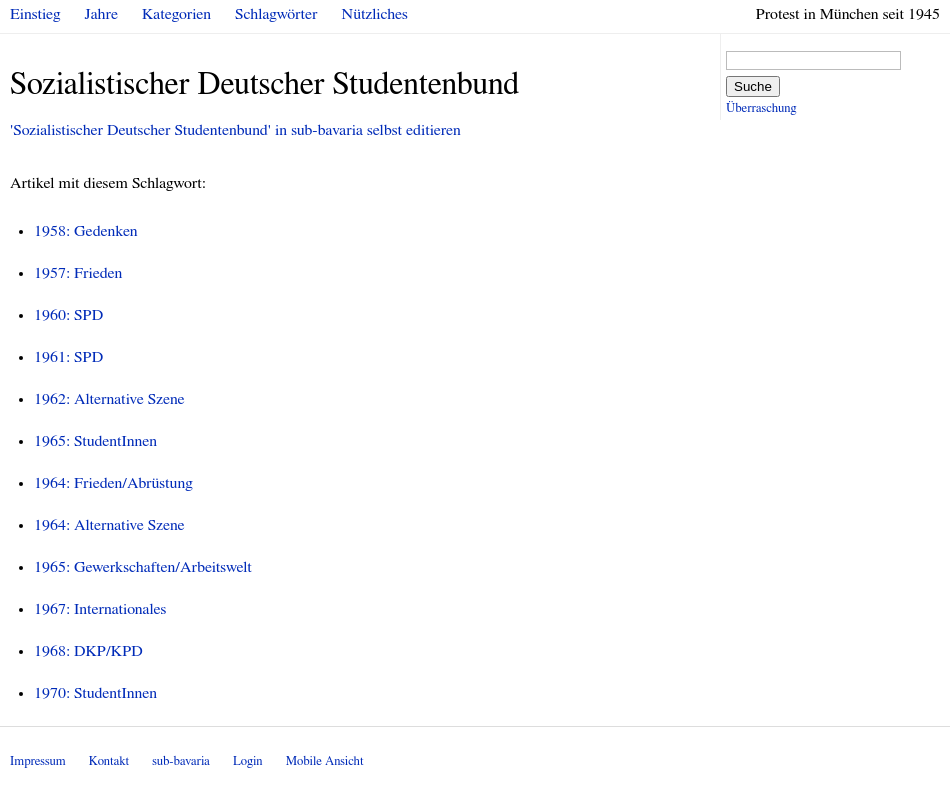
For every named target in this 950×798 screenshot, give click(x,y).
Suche (753, 86)
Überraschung (761, 108)
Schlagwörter (276, 14)
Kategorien (176, 14)
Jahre (101, 14)
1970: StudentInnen (95, 693)
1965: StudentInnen (95, 441)
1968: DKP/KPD (88, 651)
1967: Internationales (100, 609)
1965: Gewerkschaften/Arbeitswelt (143, 567)
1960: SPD (68, 315)
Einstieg (35, 14)
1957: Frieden (78, 273)
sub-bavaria (180, 761)
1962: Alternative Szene (109, 399)
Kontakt (109, 761)
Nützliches (375, 14)
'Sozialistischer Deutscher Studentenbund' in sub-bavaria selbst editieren (235, 130)
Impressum (38, 761)
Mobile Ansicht (325, 761)
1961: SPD (68, 357)
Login (248, 761)
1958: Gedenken (86, 231)
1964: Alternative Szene (109, 525)
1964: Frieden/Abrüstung (113, 483)
